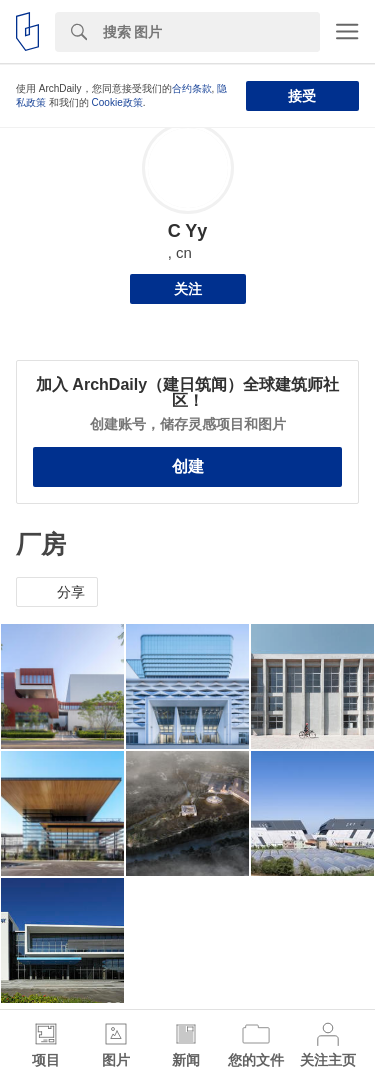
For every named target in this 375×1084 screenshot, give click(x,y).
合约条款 (192, 88)
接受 (302, 96)
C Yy (188, 231)
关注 (188, 289)
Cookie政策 (117, 102)
